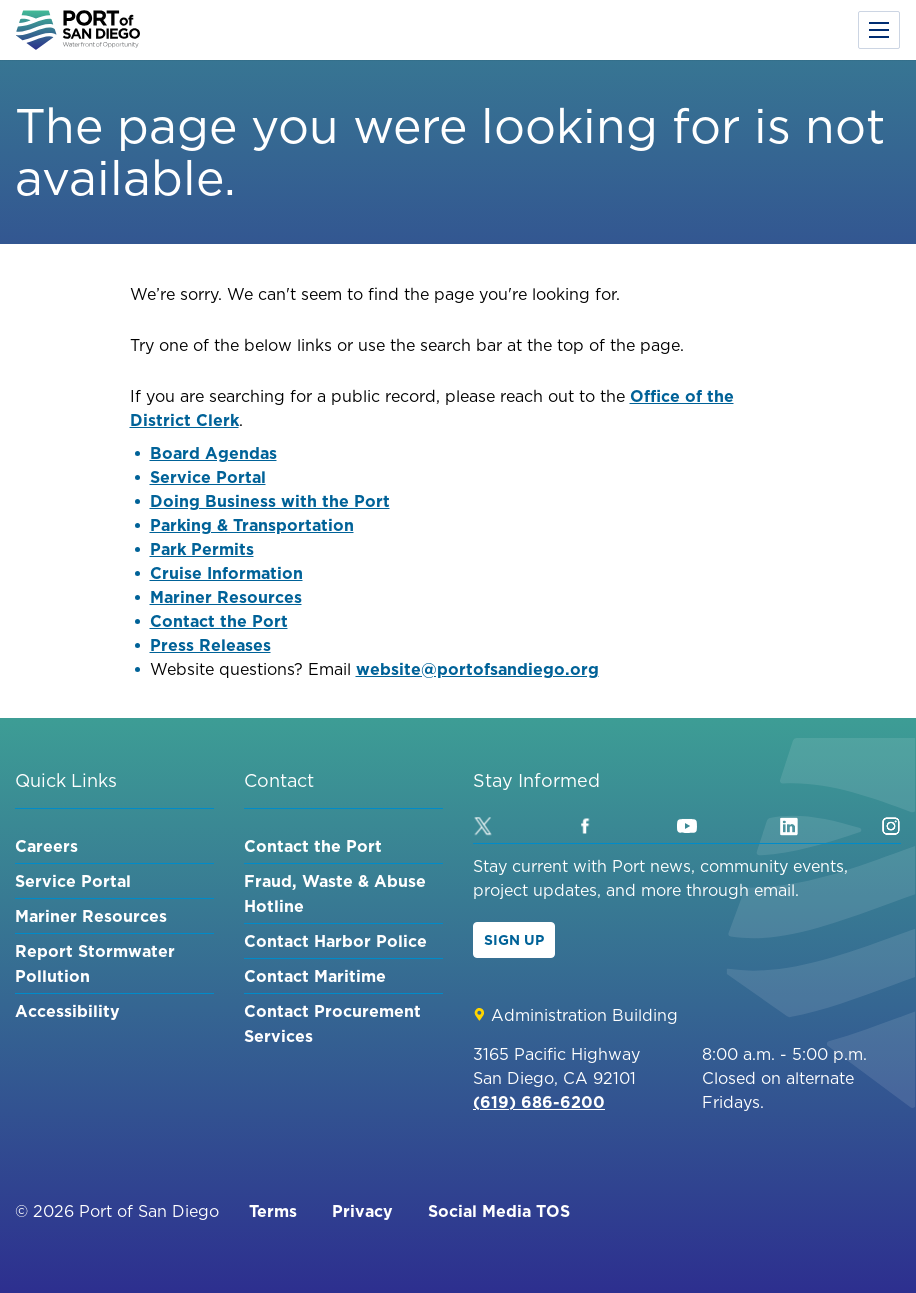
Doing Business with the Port (270, 501)
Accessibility (67, 1011)
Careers (46, 846)
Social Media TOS (499, 1211)
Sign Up (514, 940)
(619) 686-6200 (539, 1102)
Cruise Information (226, 573)
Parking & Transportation (252, 525)
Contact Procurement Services (332, 1023)
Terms (273, 1211)
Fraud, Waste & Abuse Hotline (335, 893)
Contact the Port (219, 621)
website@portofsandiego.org (477, 669)
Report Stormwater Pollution (95, 963)
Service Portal (208, 477)
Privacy (362, 1211)
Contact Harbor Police (335, 941)
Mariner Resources (226, 597)
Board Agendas (213, 453)
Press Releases (210, 645)
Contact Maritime (315, 976)
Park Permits (202, 549)
